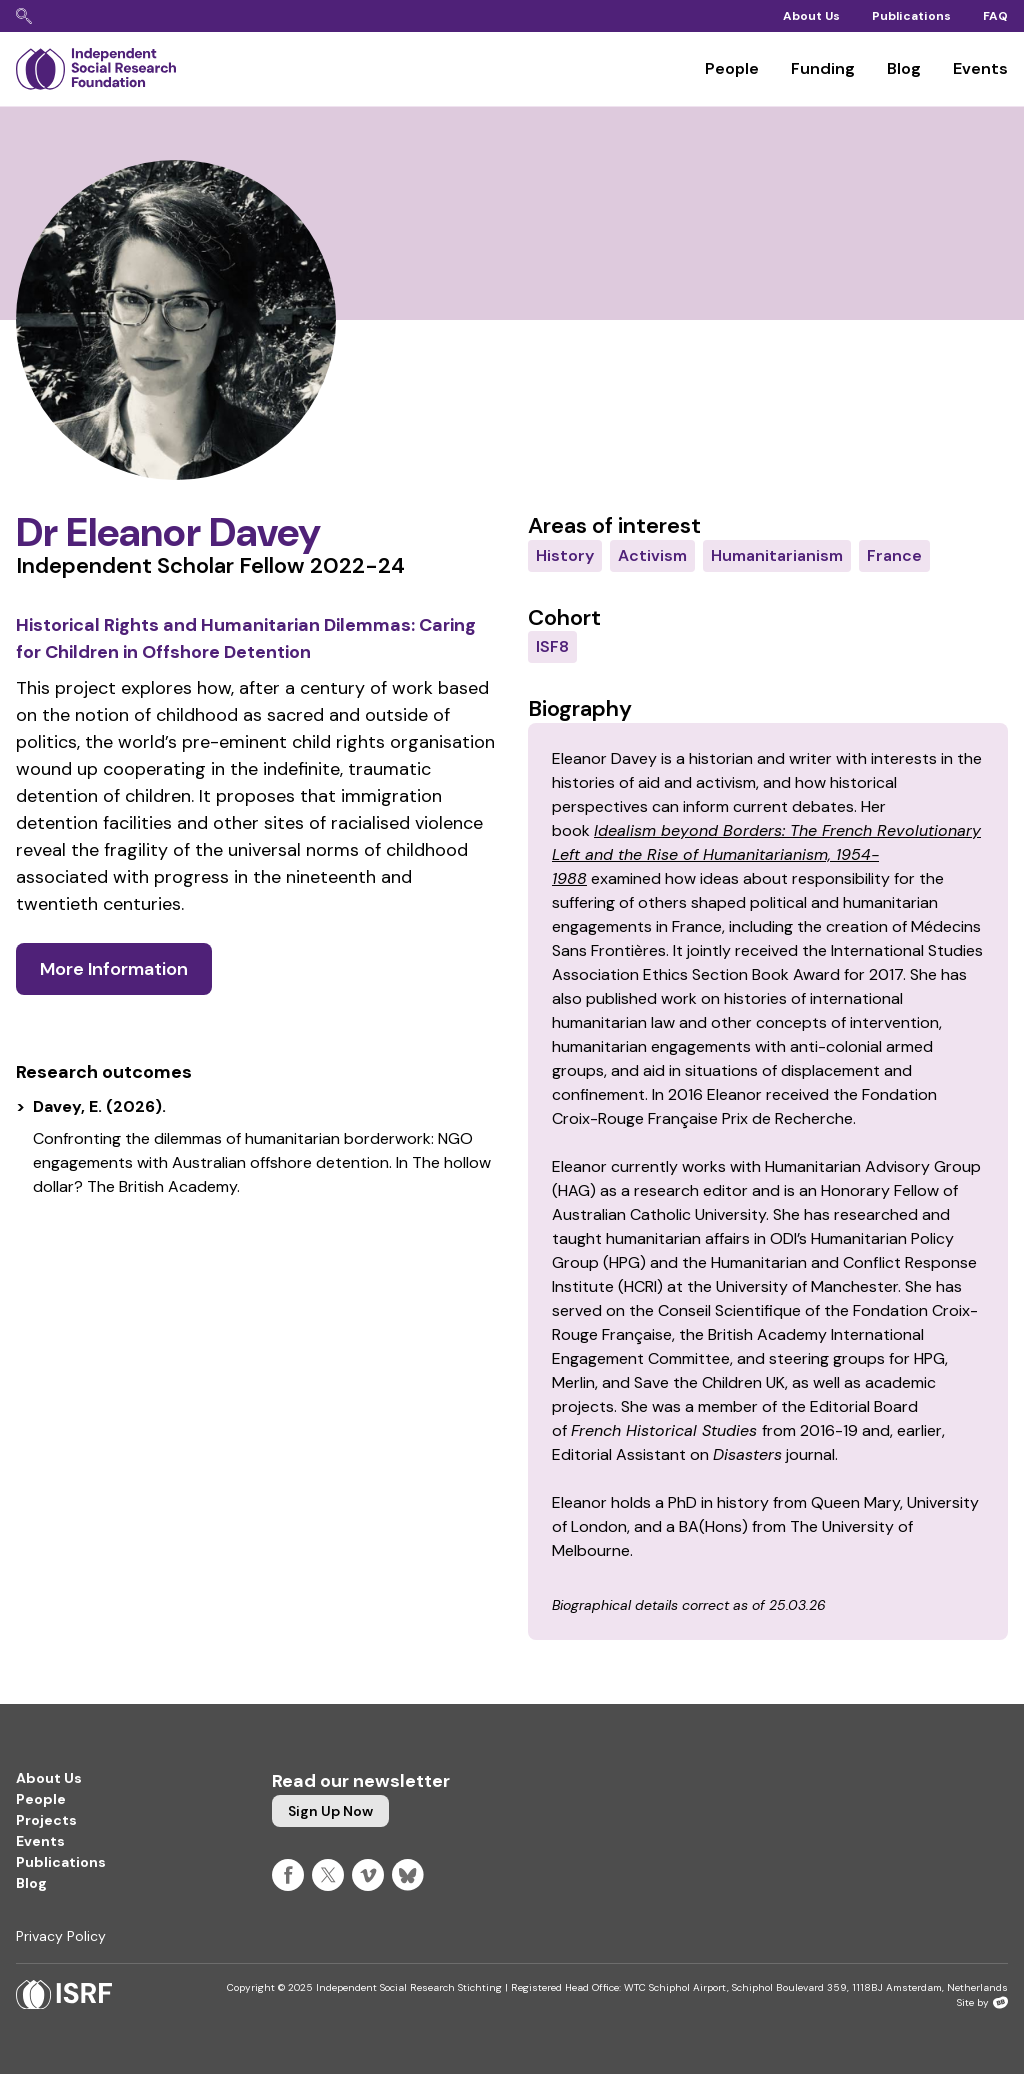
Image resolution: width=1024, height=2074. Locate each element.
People (732, 68)
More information (114, 969)
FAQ (995, 16)
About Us (811, 16)
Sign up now (330, 1811)
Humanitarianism (777, 555)
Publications (911, 16)
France (894, 555)
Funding (823, 68)
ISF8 (552, 646)
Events (980, 68)
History (565, 555)
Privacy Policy (61, 1936)
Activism (652, 555)
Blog (904, 68)
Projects (46, 1820)
